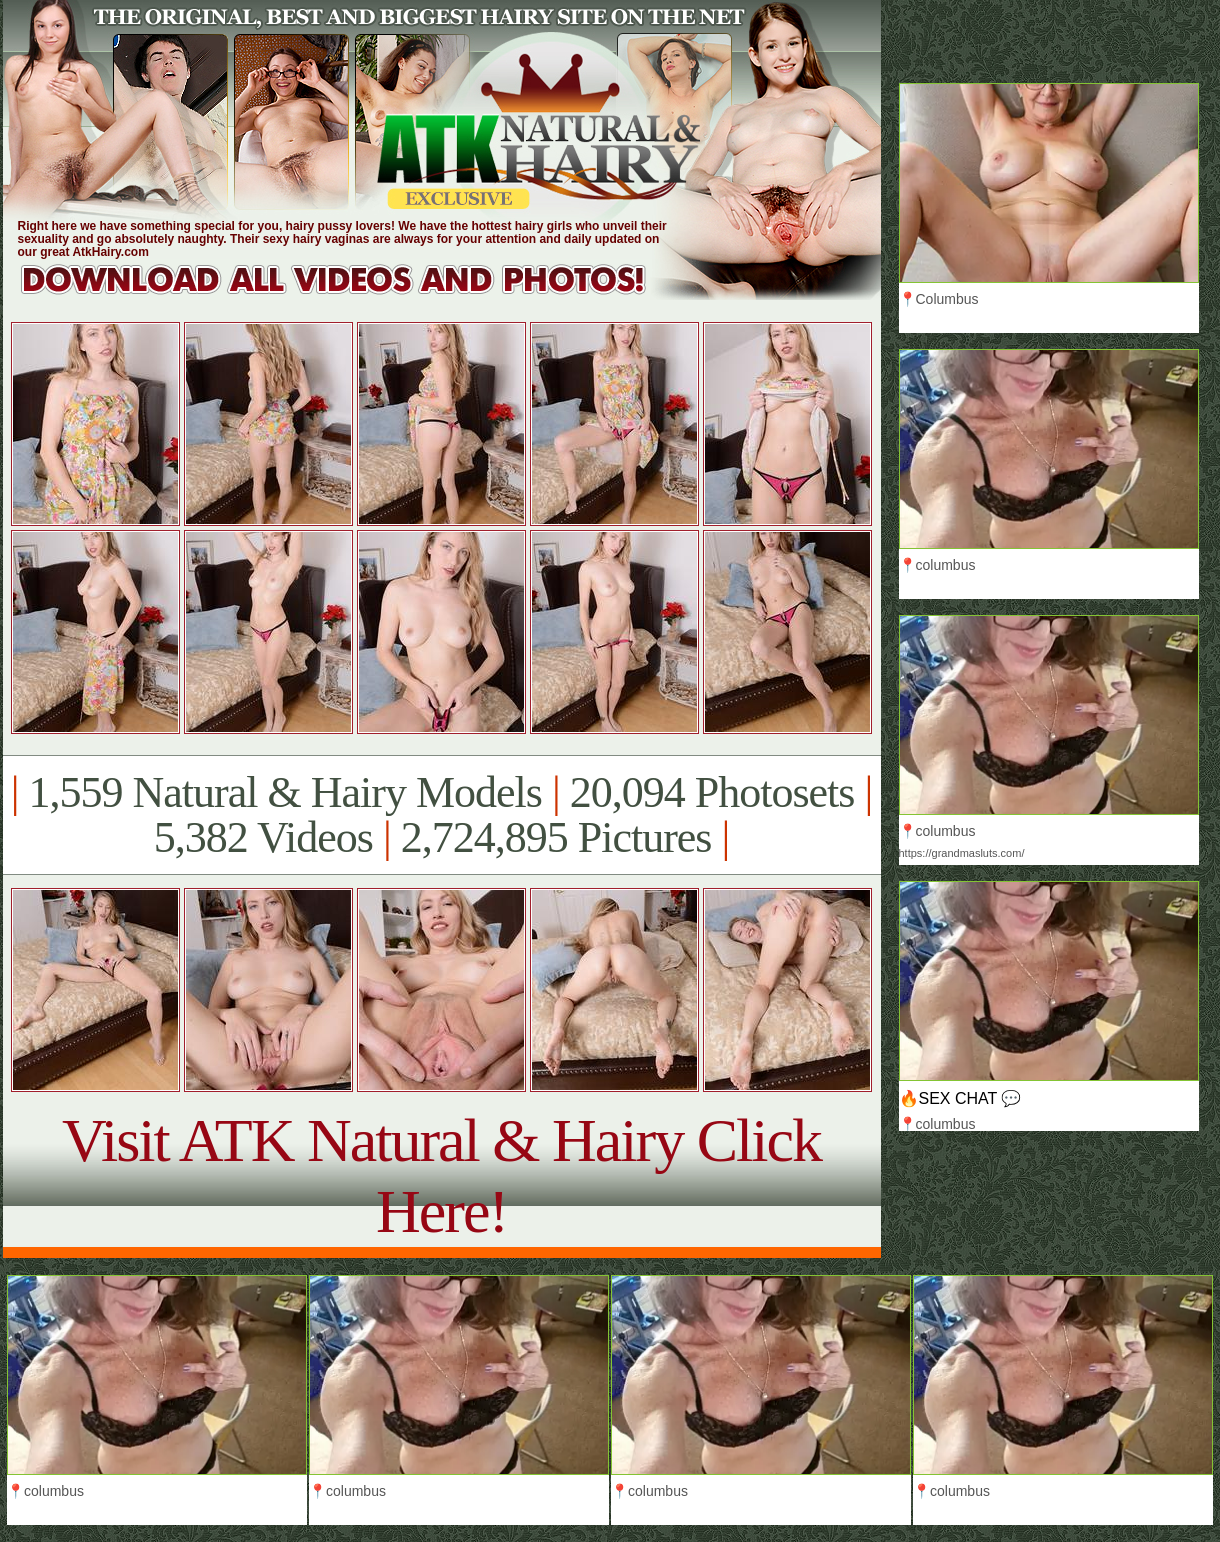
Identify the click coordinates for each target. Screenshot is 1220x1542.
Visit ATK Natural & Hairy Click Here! (441, 1175)
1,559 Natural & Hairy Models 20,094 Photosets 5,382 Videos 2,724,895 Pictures (441, 815)
